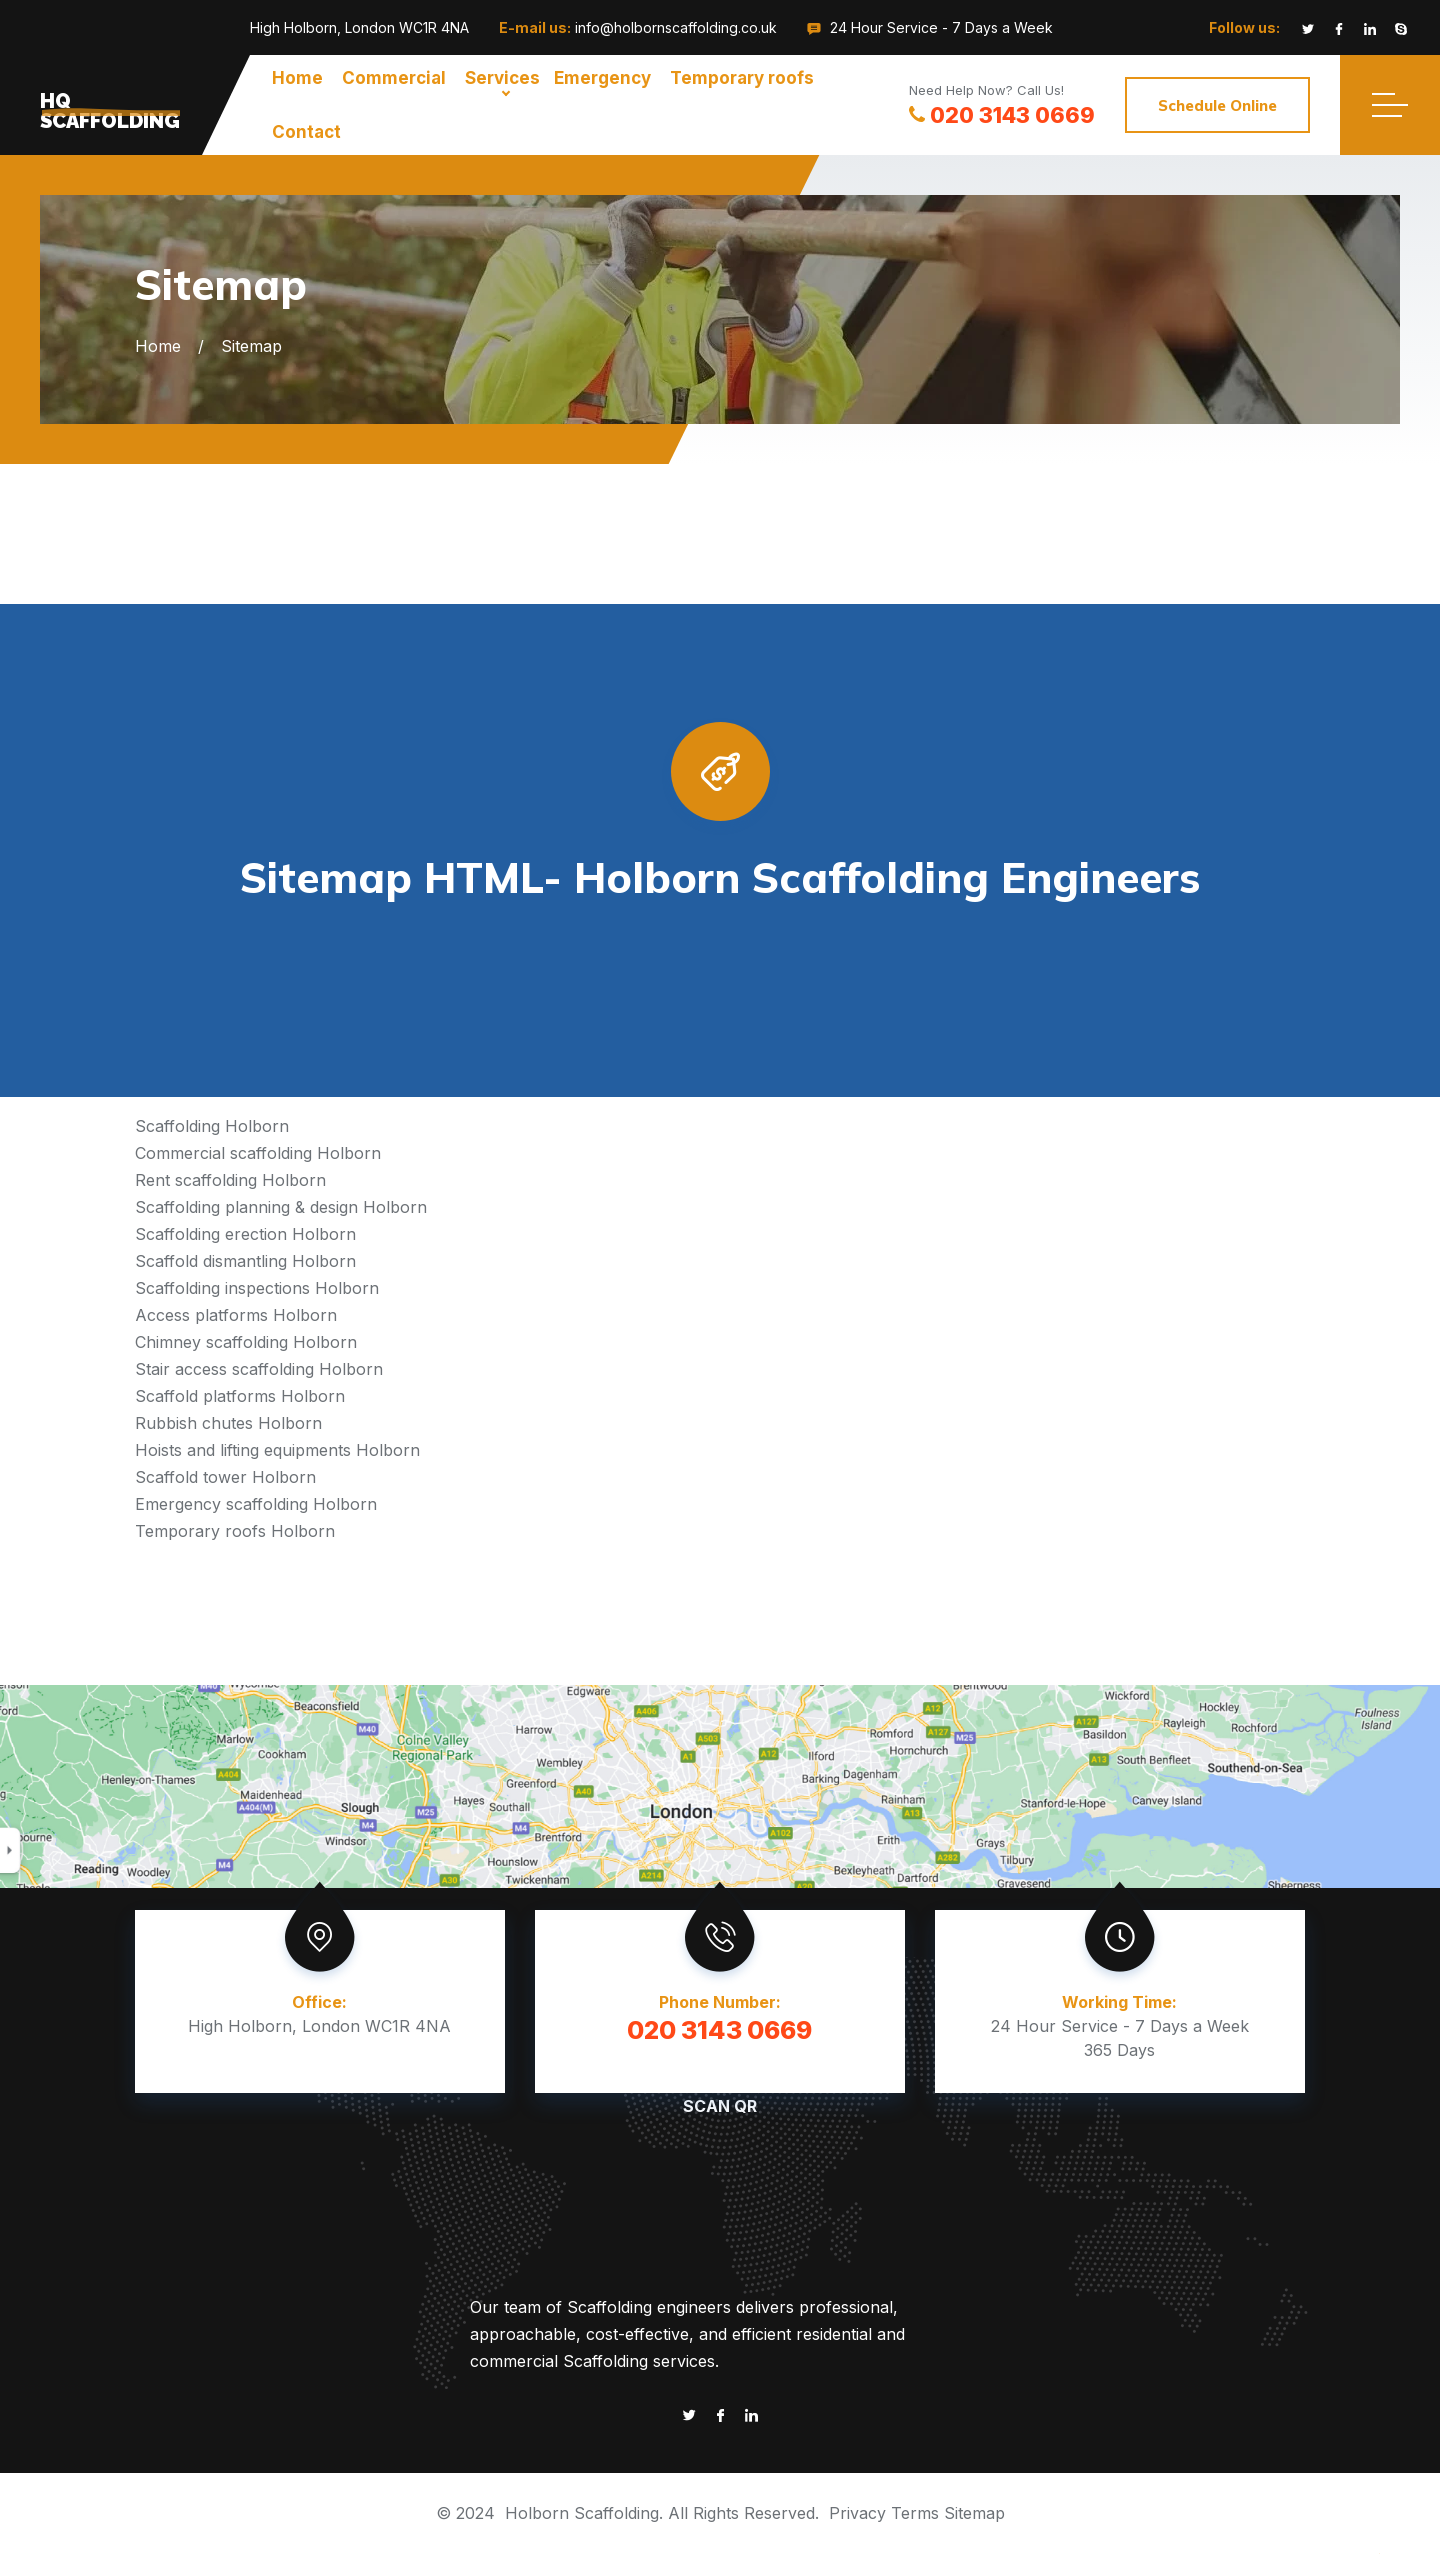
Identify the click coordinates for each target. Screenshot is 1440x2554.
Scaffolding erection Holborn (245, 1234)
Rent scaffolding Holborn (230, 1180)
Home (297, 78)
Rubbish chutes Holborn (228, 1423)
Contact (306, 132)
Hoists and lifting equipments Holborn (277, 1450)
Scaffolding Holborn (212, 1126)
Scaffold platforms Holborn (240, 1396)
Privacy (857, 2513)
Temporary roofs (742, 78)
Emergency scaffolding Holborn (256, 1504)
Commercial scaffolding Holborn (258, 1153)
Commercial (394, 78)
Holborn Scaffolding (582, 2513)
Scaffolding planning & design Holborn (281, 1207)
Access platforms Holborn (236, 1315)
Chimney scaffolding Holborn (246, 1342)
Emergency (602, 78)
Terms (915, 2513)
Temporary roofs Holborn (235, 1531)
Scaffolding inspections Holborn (257, 1288)
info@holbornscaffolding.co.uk (676, 27)
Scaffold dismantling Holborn (245, 1261)
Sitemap (974, 2513)
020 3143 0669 (1002, 115)
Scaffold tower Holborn (225, 1477)
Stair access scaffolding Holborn (259, 1369)
